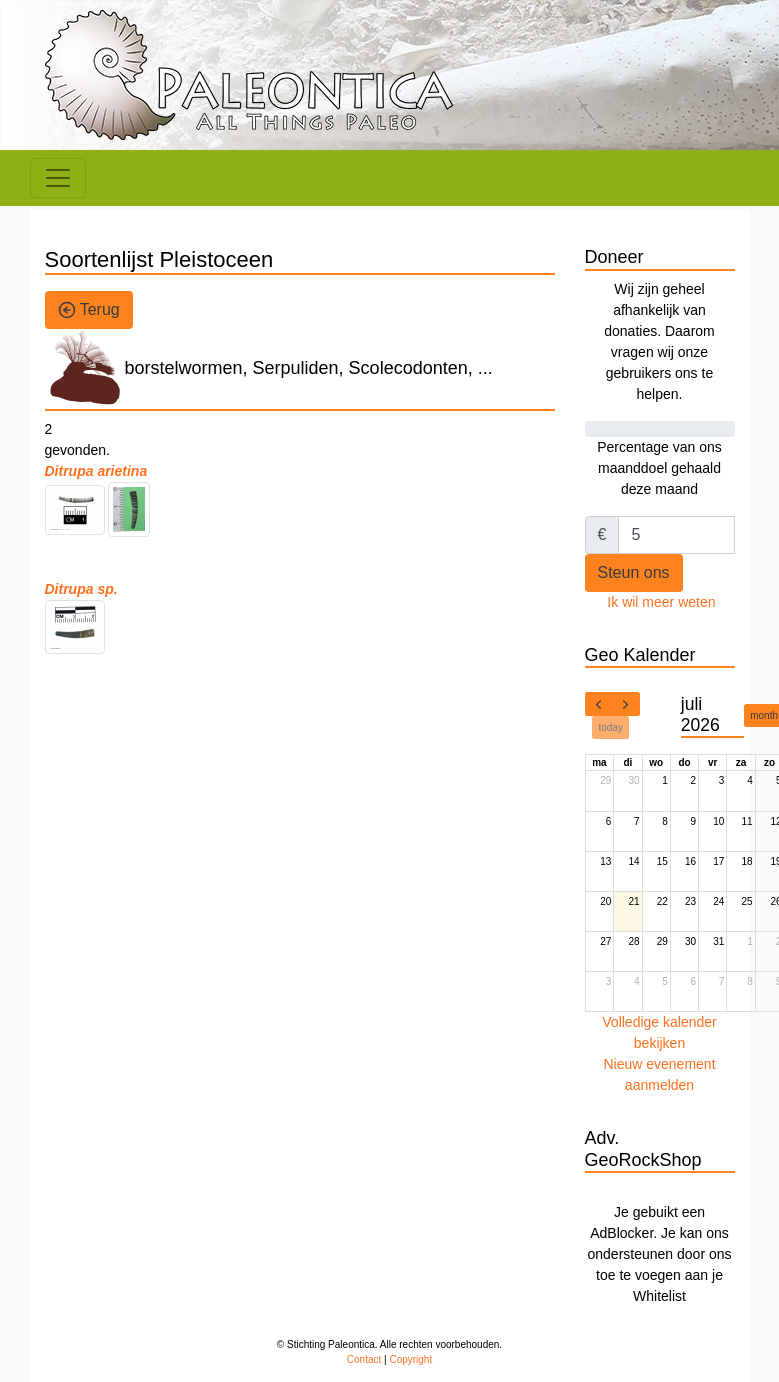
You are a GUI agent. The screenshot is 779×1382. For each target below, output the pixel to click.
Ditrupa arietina (96, 471)
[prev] (599, 704)
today (611, 727)
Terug (89, 310)
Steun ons (634, 572)
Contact (364, 1359)
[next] (626, 704)
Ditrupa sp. (81, 589)
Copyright (410, 1359)
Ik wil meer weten (661, 602)
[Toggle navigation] (58, 178)
